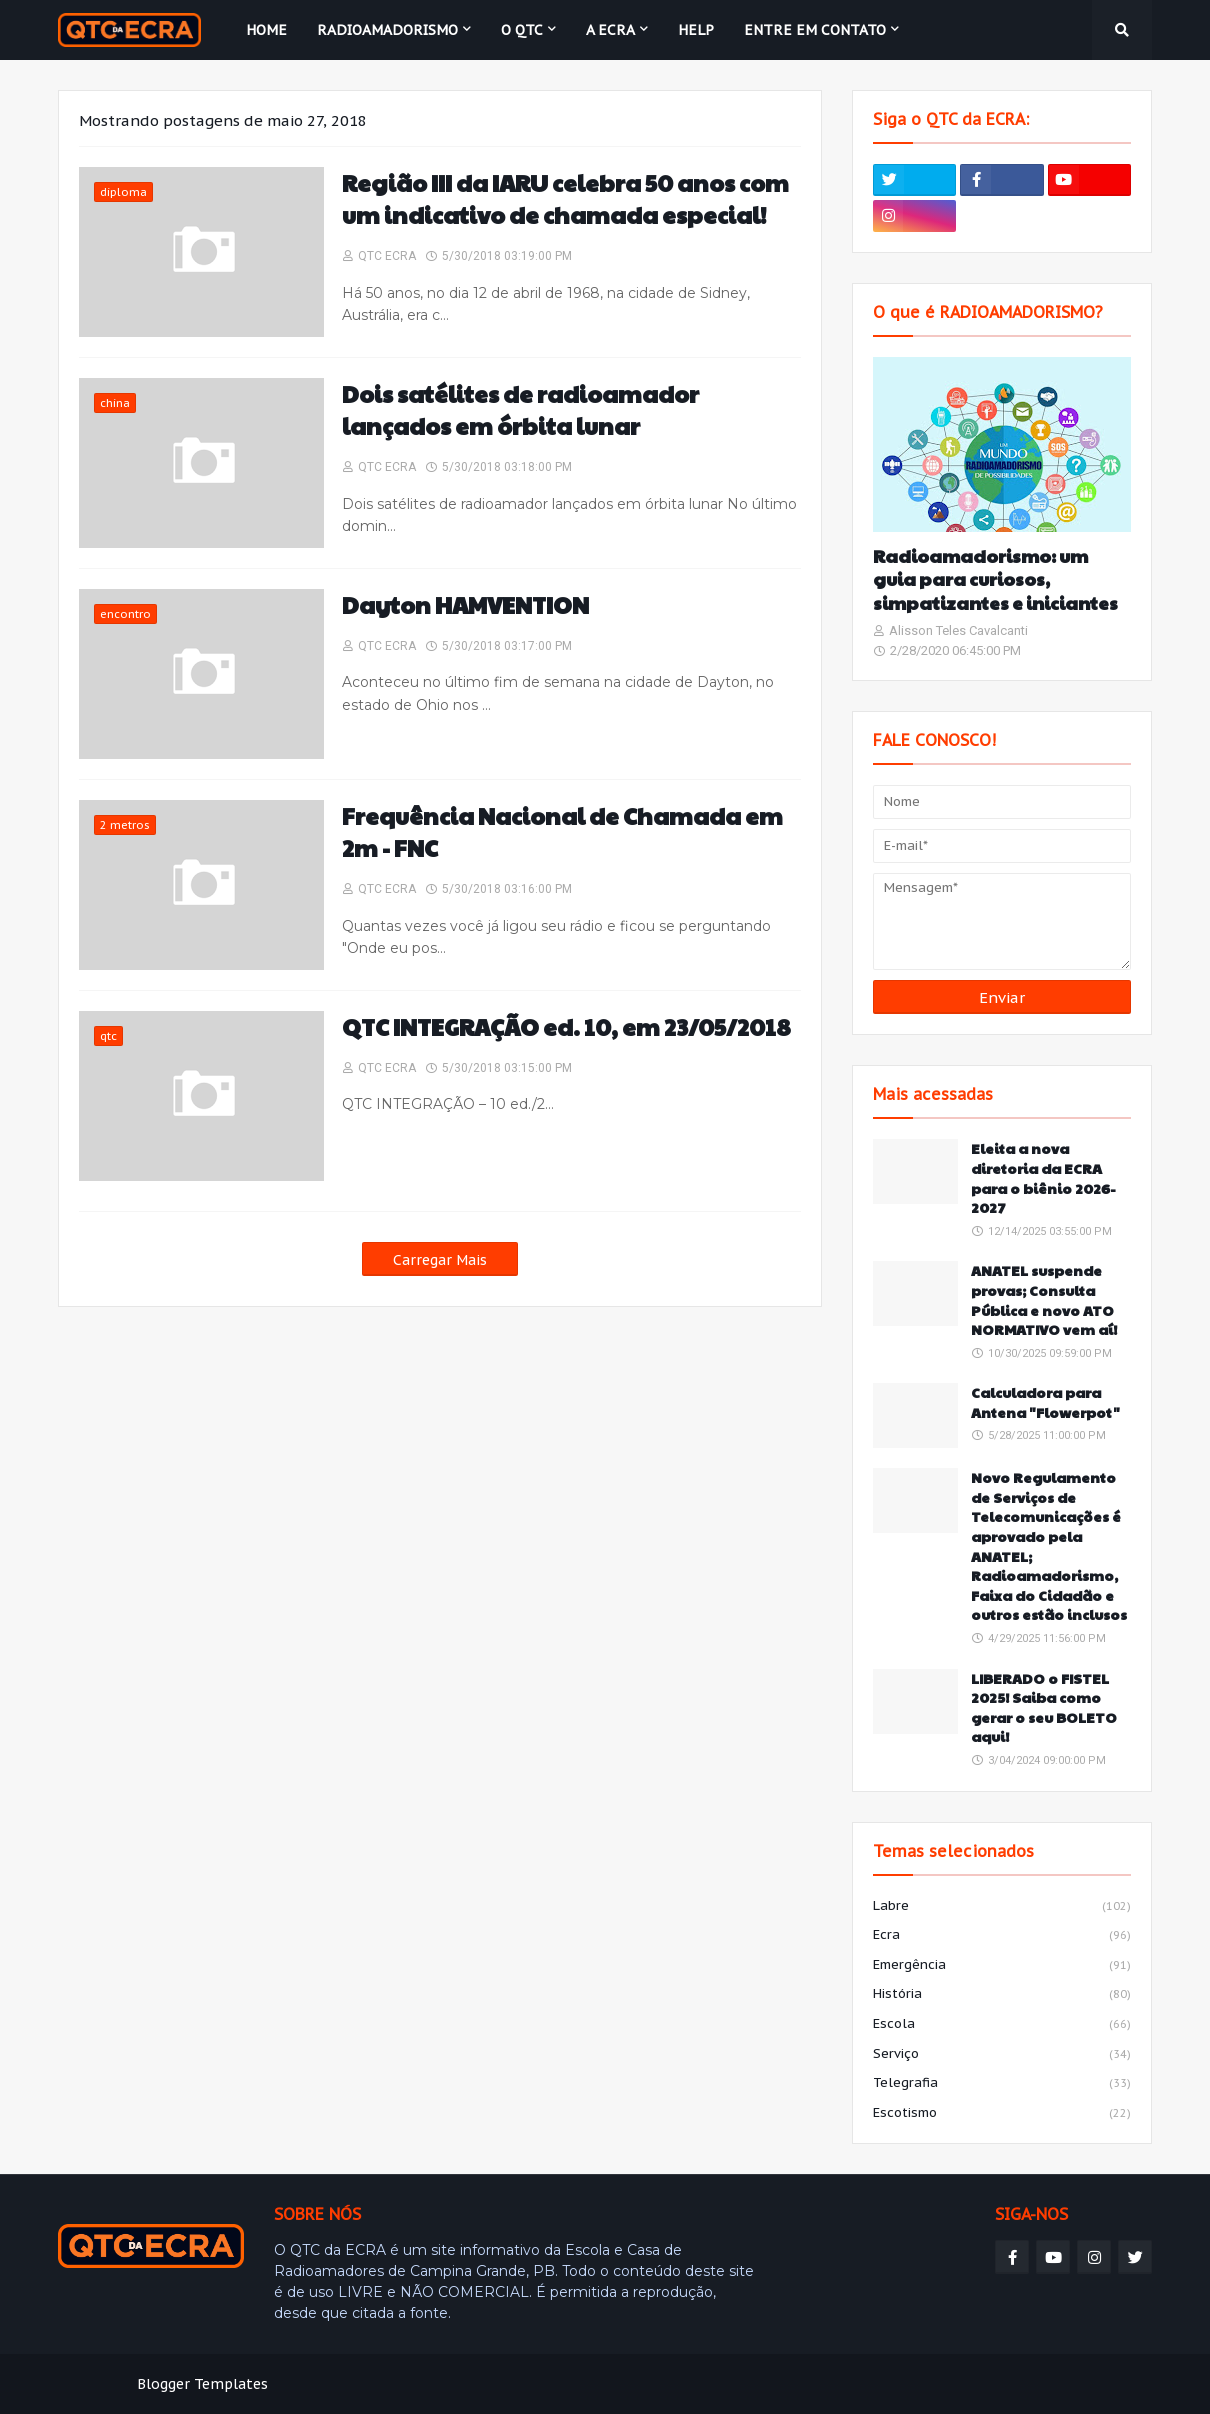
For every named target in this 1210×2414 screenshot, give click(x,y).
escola (1002, 2025)
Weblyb (401, 2384)
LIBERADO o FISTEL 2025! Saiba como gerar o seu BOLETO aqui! (1044, 1708)
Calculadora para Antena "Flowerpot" (1045, 1402)
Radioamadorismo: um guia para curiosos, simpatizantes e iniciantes (995, 579)
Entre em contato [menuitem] (815, 30)
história (1002, 1995)
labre (1002, 1907)
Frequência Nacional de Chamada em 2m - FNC (562, 832)
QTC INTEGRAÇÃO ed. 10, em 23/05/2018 (566, 1027)
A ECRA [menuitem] (610, 30)
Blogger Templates (202, 2384)
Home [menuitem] (266, 30)
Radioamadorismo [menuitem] (387, 30)
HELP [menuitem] (696, 30)
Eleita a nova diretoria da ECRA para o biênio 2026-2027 (1043, 1178)
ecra (1002, 1936)
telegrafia (1002, 2084)
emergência (1002, 1966)
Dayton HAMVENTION (465, 605)
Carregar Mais (440, 1260)
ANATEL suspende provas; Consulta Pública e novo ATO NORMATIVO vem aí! (1044, 1300)
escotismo (1002, 2113)
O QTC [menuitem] (522, 30)
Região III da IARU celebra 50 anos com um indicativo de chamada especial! (565, 199)
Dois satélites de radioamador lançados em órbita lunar (520, 410)
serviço (1002, 2055)
